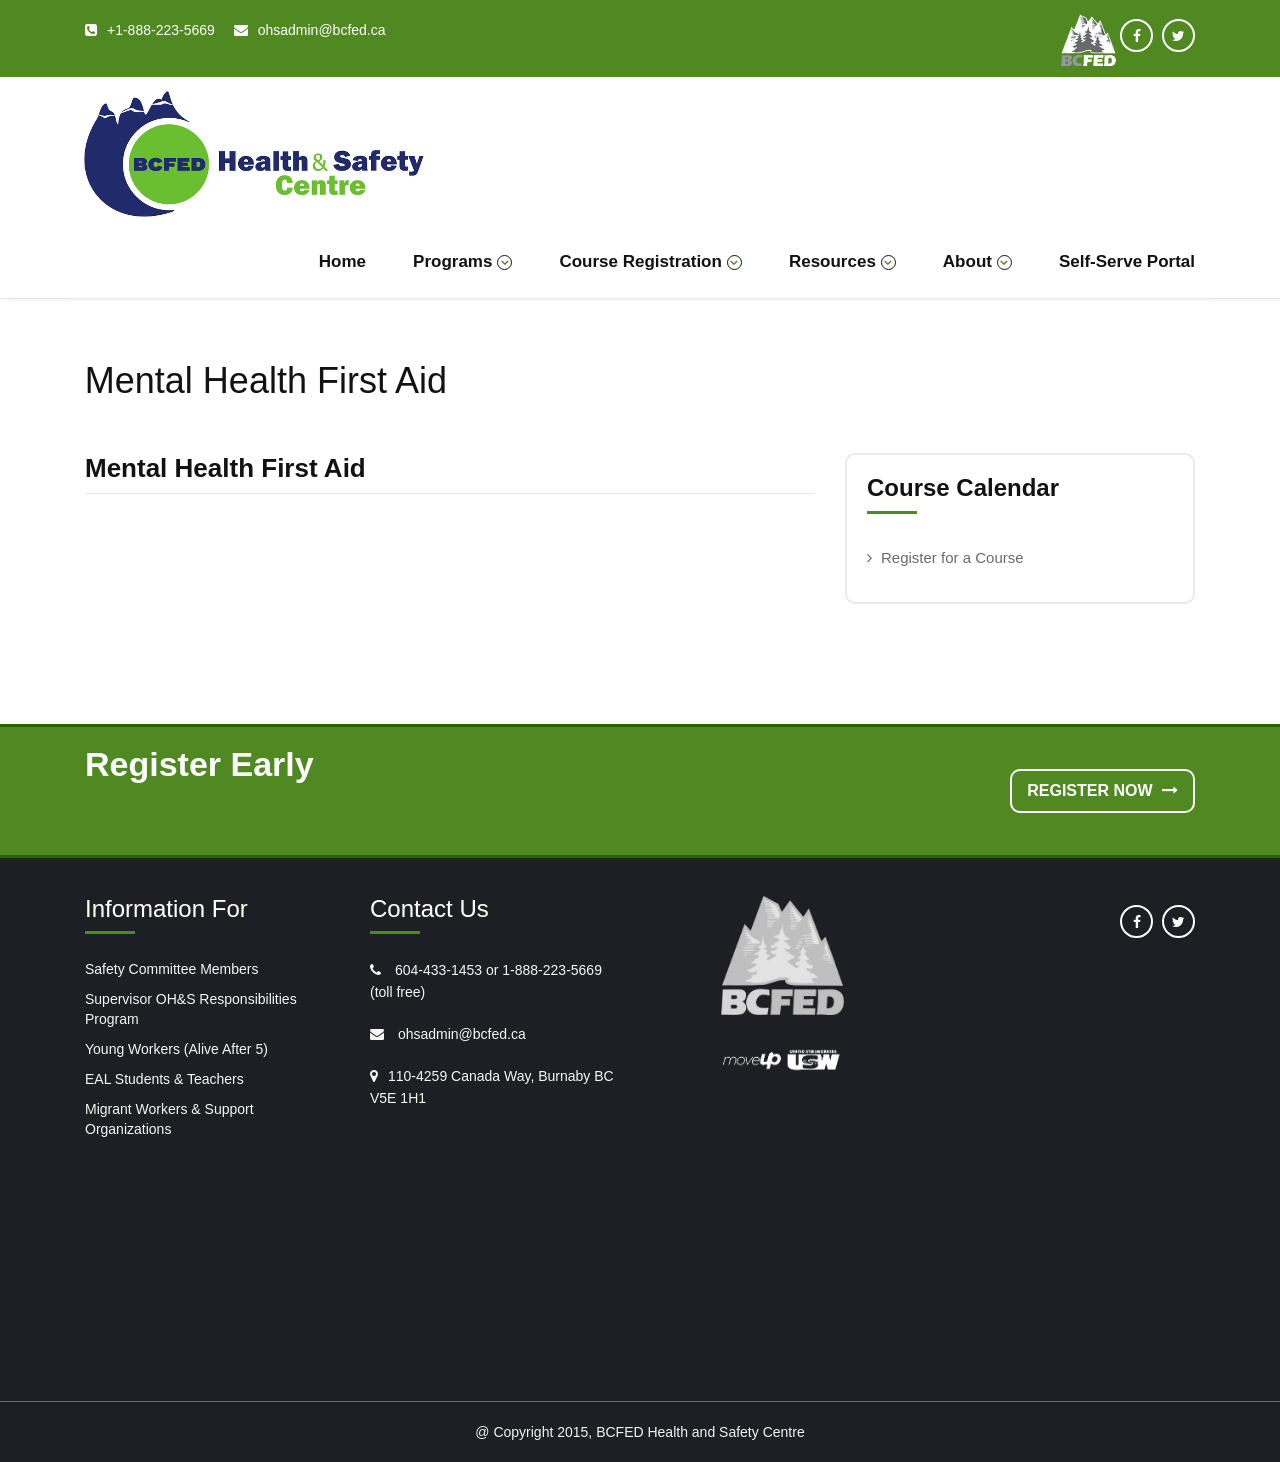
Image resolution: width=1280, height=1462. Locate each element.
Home (342, 261)
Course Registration (650, 261)
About (977, 261)
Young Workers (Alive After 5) (176, 1049)
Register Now (1102, 790)
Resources (842, 261)
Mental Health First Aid (225, 468)
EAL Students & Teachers (164, 1079)
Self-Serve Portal (1127, 261)
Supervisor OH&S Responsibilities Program (191, 1009)
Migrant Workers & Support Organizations (169, 1119)
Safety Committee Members (172, 969)
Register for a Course (952, 557)
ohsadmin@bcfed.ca (460, 1034)
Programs (462, 261)
